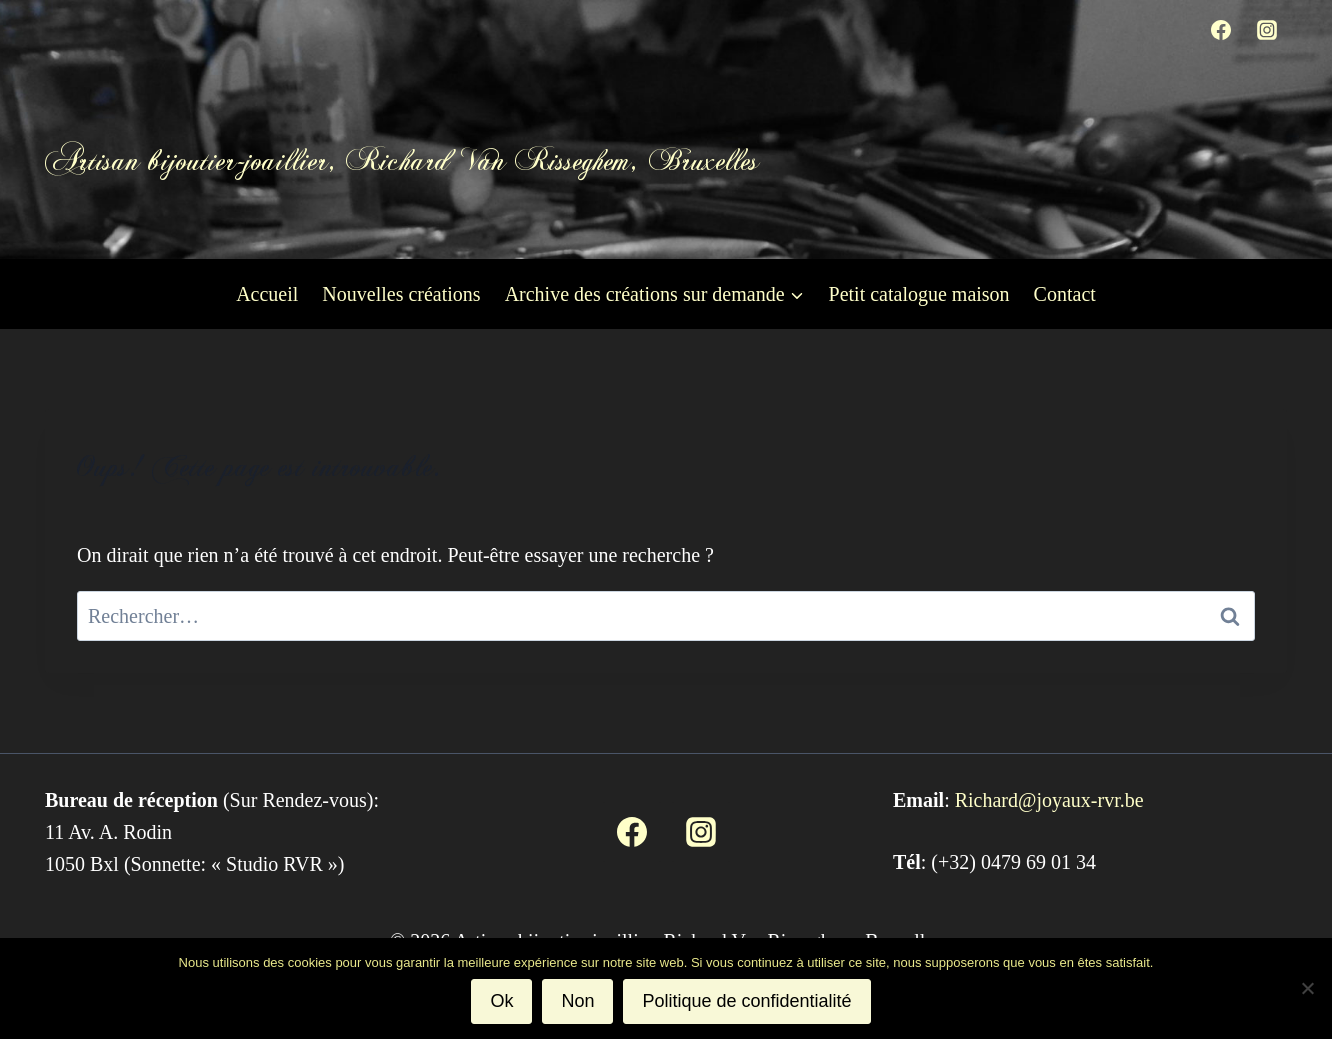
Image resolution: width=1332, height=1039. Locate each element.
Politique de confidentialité (746, 1001)
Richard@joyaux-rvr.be (1049, 800)
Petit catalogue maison (919, 294)
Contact (1065, 294)
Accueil (267, 294)
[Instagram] (1267, 30)
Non (577, 1001)
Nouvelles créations (401, 294)
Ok (501, 1001)
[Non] (1307, 988)
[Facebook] (1221, 30)
